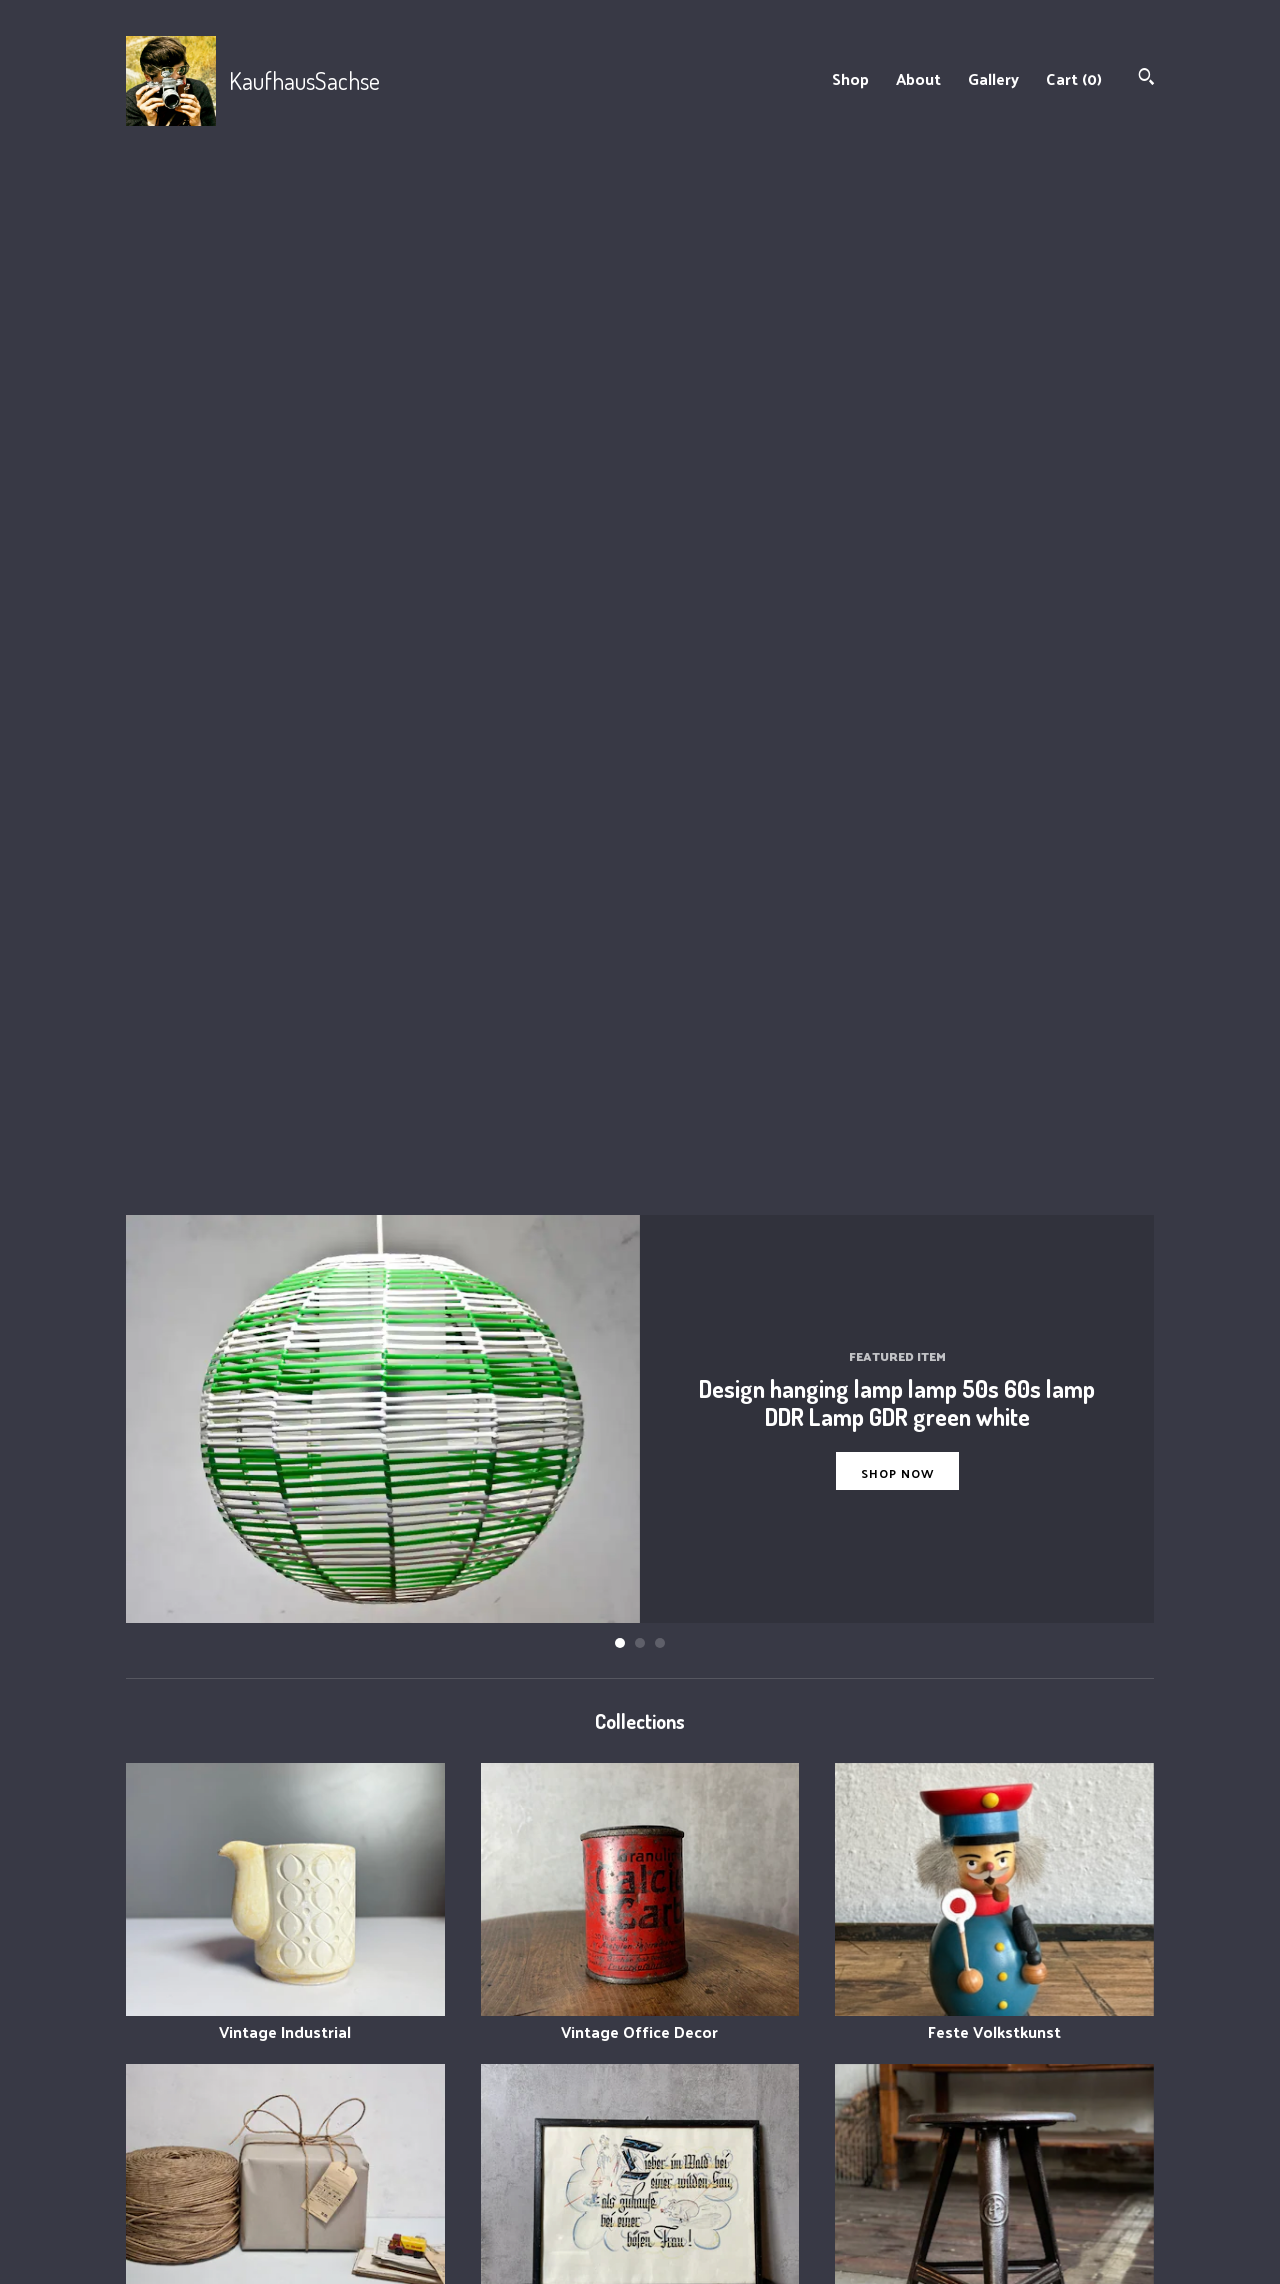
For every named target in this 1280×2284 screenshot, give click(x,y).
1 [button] (620, 621)
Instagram (692, 2140)
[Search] (1146, 78)
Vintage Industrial (285, 998)
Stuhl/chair (994, 1299)
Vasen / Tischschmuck (285, 1900)
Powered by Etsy (978, 2189)
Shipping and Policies (463, 2189)
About (918, 78)
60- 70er (994, 1599)
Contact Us (428, 2214)
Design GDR (994, 1900)
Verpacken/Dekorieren (285, 1299)
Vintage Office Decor (640, 998)
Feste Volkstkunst (994, 998)
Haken (640, 1900)
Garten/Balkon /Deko (285, 1599)
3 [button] (660, 621)
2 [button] (640, 621)
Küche (640, 1599)
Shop (850, 78)
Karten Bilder (640, 1299)
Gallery (993, 78)
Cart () (1074, 78)
